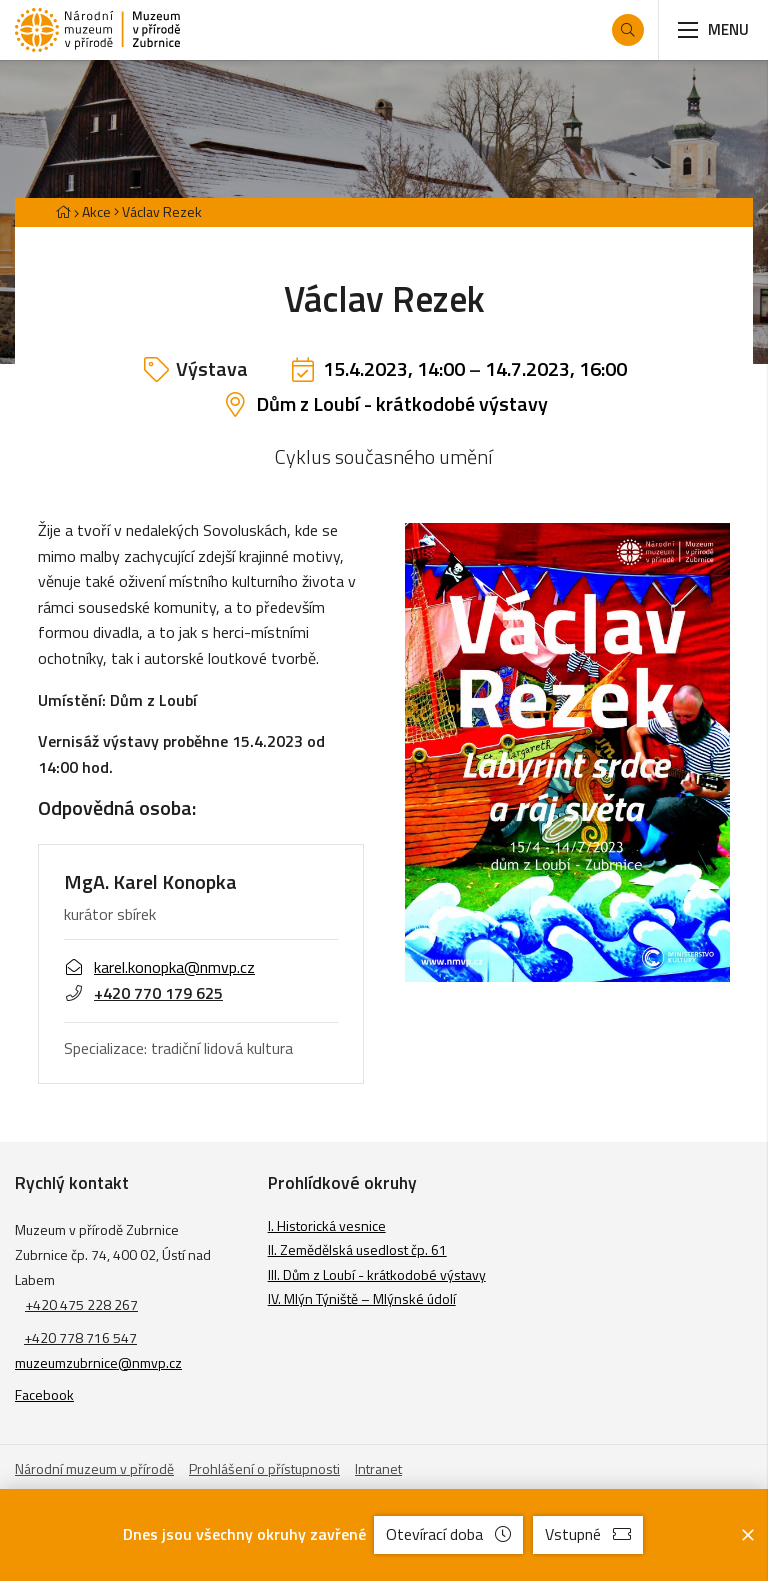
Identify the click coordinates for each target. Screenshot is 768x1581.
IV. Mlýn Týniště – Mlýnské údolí (362, 1298)
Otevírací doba (448, 1534)
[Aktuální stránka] (158, 211)
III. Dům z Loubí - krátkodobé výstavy (377, 1274)
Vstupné (588, 1534)
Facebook (44, 1394)
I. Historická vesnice (327, 1225)
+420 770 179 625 (143, 993)
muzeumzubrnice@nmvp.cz (98, 1362)
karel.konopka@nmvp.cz (159, 968)
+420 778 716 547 (80, 1337)
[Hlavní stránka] (63, 211)
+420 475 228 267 (81, 1304)
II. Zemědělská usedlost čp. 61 (357, 1249)
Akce (96, 211)
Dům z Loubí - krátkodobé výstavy (402, 403)
